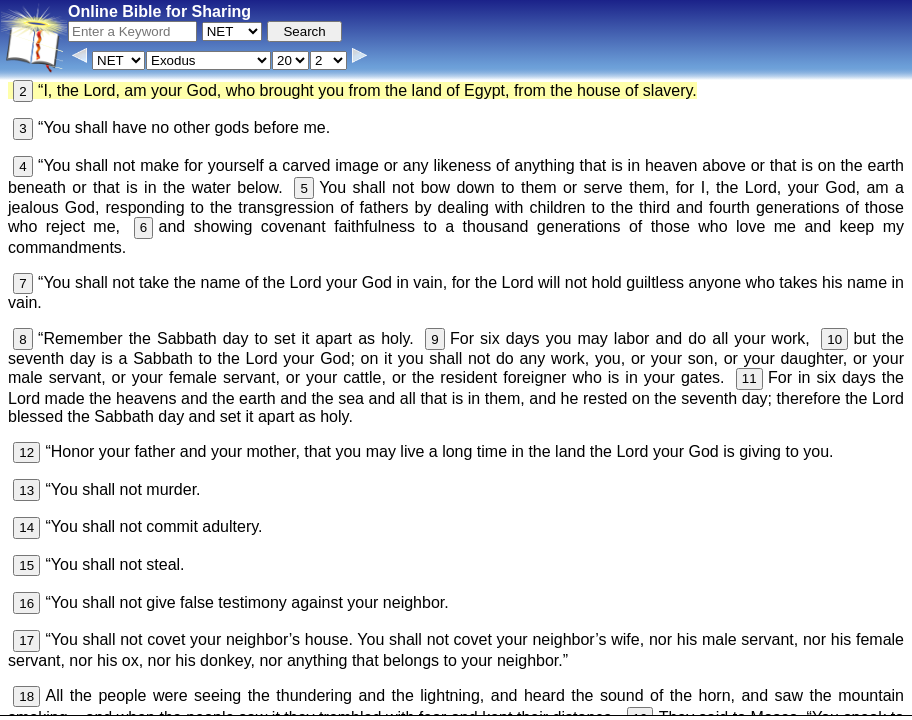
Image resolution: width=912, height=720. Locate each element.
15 (26, 565)
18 (26, 696)
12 (26, 452)
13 (26, 490)
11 (749, 378)
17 (26, 640)
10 (834, 339)
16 (26, 603)
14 (26, 527)
